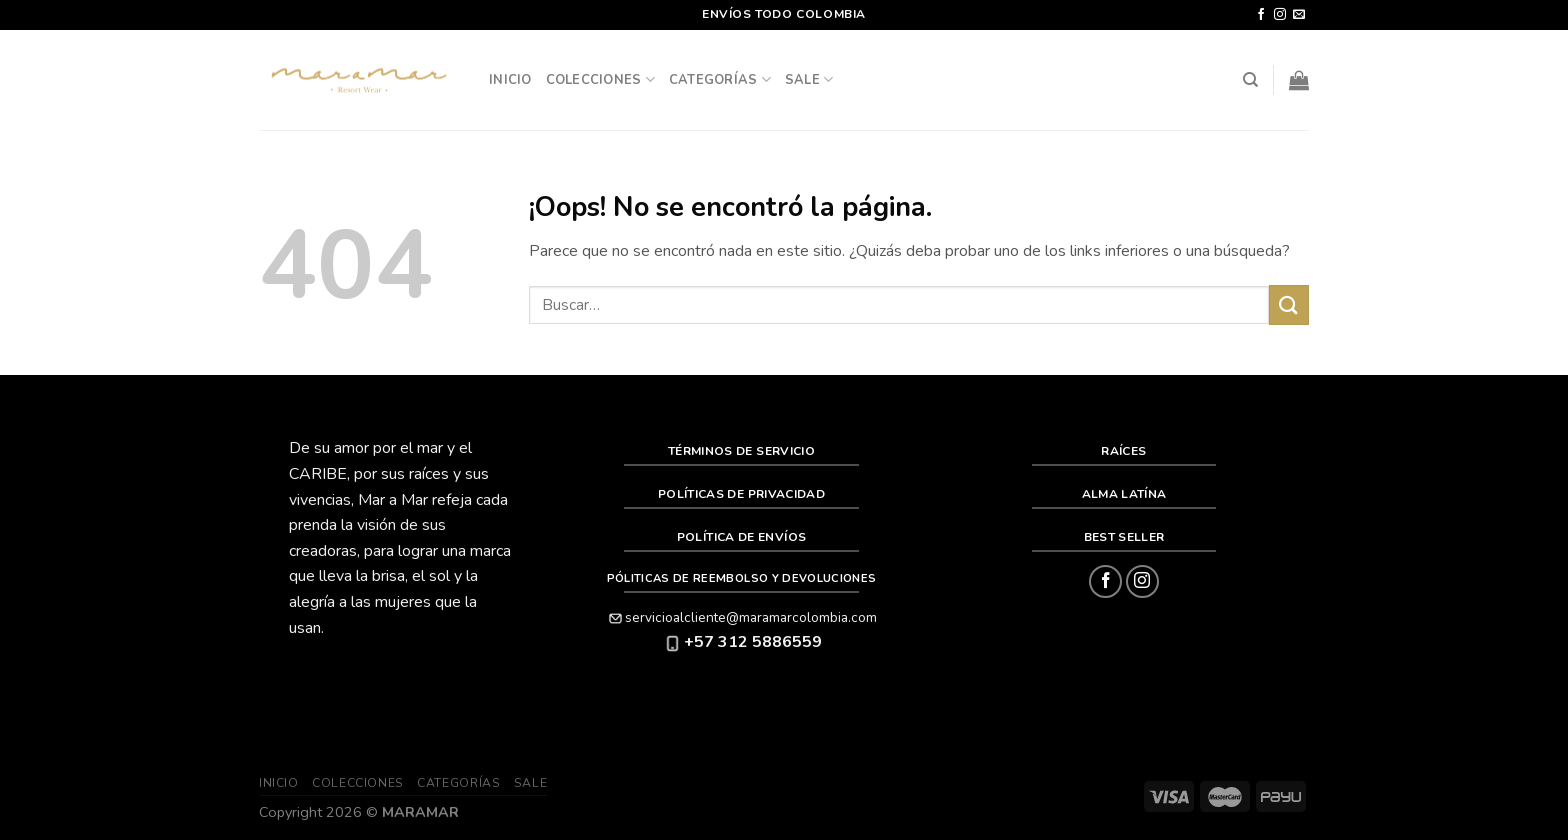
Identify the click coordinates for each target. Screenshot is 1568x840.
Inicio (510, 80)
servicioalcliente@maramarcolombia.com (741, 617)
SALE (809, 79)
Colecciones (600, 79)
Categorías (720, 79)
